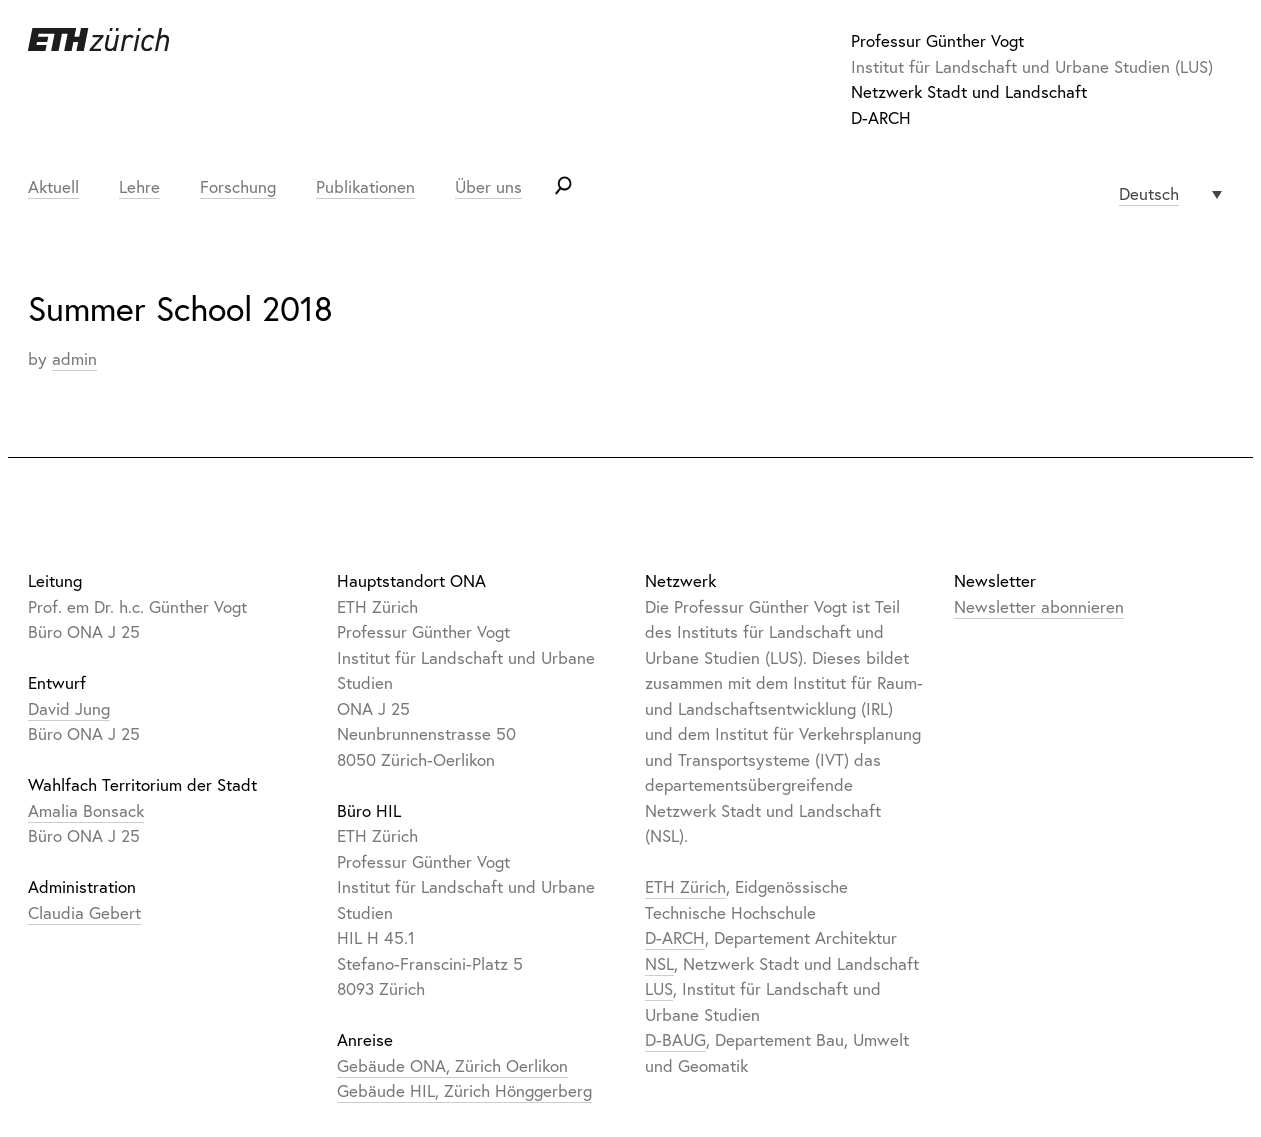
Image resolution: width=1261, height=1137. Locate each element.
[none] (1170, 194)
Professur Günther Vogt (937, 40)
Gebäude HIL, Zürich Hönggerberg (464, 1090)
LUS (659, 988)
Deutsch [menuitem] (1149, 193)
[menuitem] (1170, 194)
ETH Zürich (685, 886)
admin (74, 358)
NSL (659, 963)
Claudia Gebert (84, 912)
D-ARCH (881, 117)
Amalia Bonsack (86, 810)
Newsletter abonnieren (1039, 606)
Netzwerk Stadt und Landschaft (969, 91)
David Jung (69, 708)
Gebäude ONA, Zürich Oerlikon (452, 1065)
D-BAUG (675, 1039)
